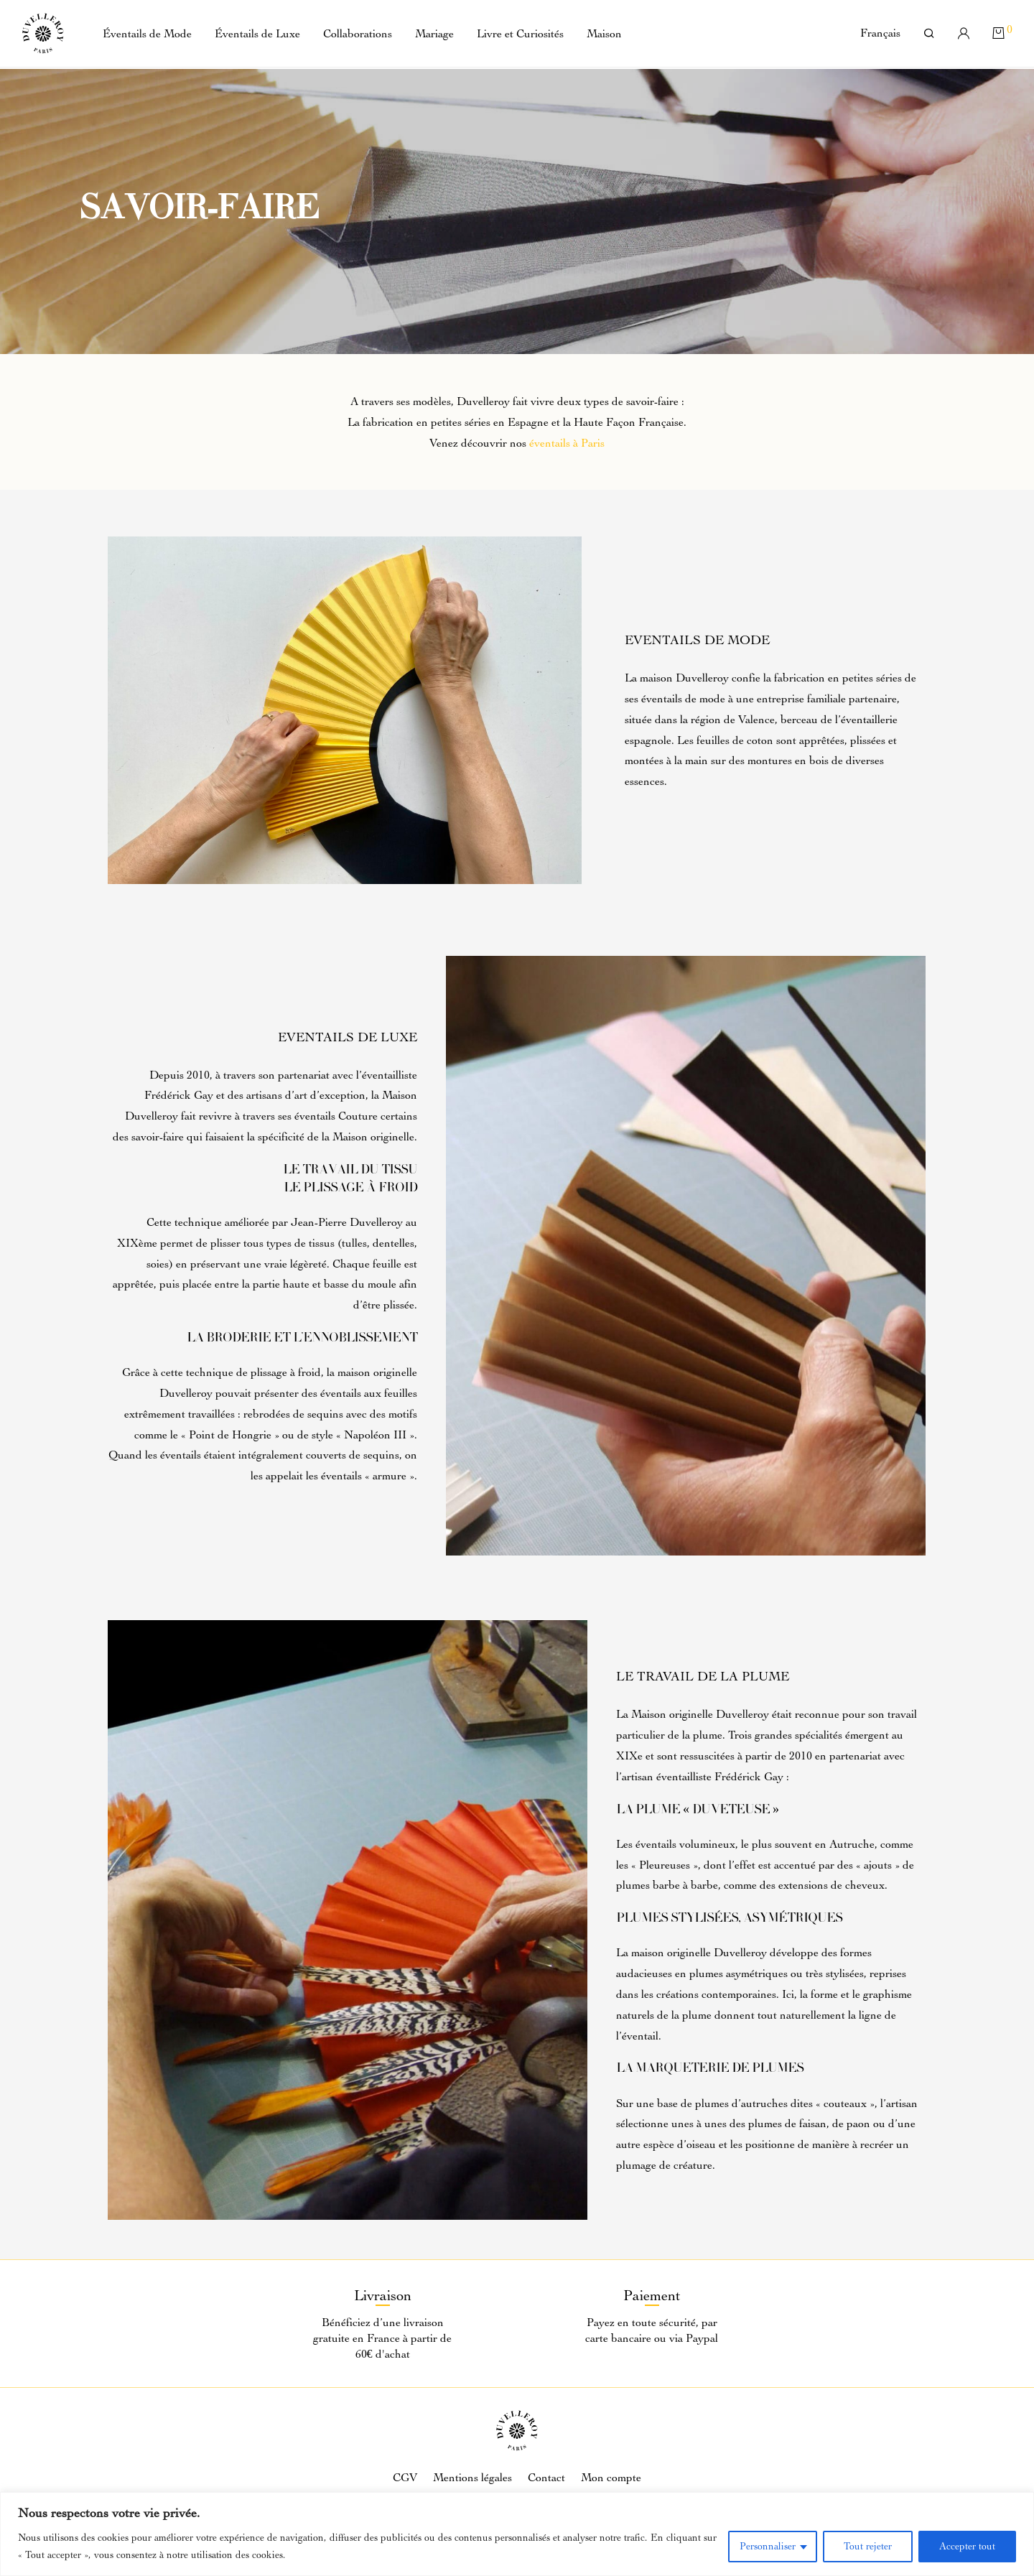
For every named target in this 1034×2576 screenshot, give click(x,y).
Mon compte (611, 2477)
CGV (405, 2477)
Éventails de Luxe (257, 35)
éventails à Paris (567, 443)
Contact (546, 2477)
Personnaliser (768, 2546)
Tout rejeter (868, 2546)
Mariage (434, 35)
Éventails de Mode (147, 35)
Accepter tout (967, 2546)
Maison (604, 35)
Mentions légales (472, 2477)
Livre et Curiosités (520, 35)
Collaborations (357, 35)
